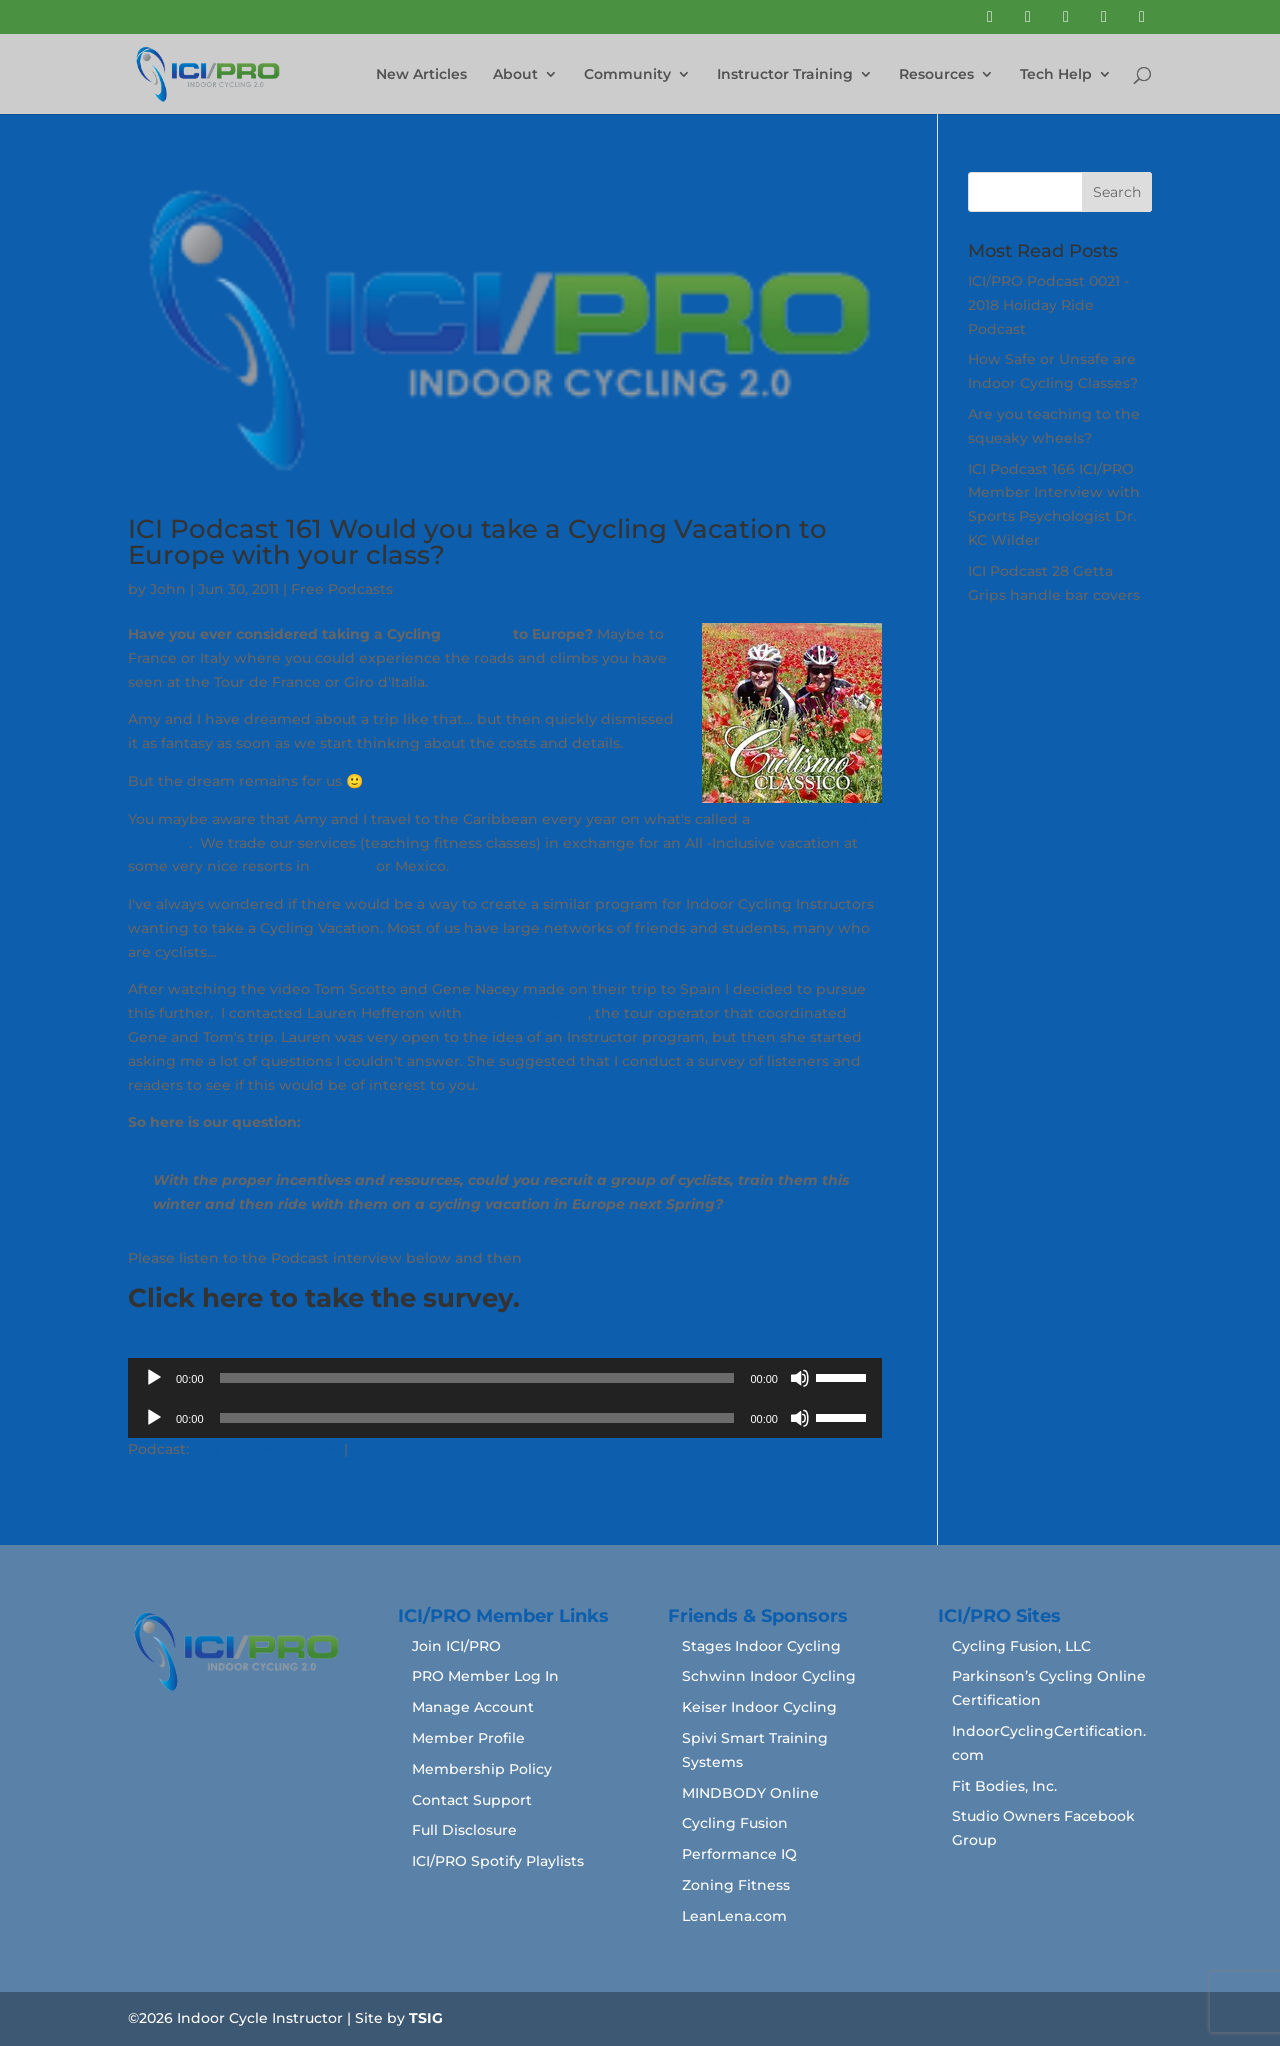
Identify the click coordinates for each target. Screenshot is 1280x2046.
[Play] (154, 1378)
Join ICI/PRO (456, 1646)
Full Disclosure (464, 1830)
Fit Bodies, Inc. (1004, 1786)
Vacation (477, 634)
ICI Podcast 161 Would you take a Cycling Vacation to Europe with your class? (477, 542)
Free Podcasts (342, 589)
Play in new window (266, 1449)
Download (389, 1449)
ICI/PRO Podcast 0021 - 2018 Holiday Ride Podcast (1048, 305)
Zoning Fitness (736, 1885)
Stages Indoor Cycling (761, 1646)
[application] (505, 1378)
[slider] (477, 1378)
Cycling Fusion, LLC (1021, 1646)
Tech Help (1056, 75)
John (168, 589)
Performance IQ (739, 1854)
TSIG (426, 2018)
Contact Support (472, 1800)
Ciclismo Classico (527, 1013)
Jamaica (343, 866)
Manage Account (473, 1707)
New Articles (421, 75)
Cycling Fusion (735, 1823)
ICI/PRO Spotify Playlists (498, 1861)
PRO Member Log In (485, 1676)
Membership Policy (482, 1769)
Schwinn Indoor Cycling (769, 1676)
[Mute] (800, 1378)
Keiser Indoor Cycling (759, 1707)
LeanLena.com (734, 1916)
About (515, 75)
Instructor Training (785, 75)
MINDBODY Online (750, 1793)
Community (627, 75)
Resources (936, 75)
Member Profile (468, 1738)
